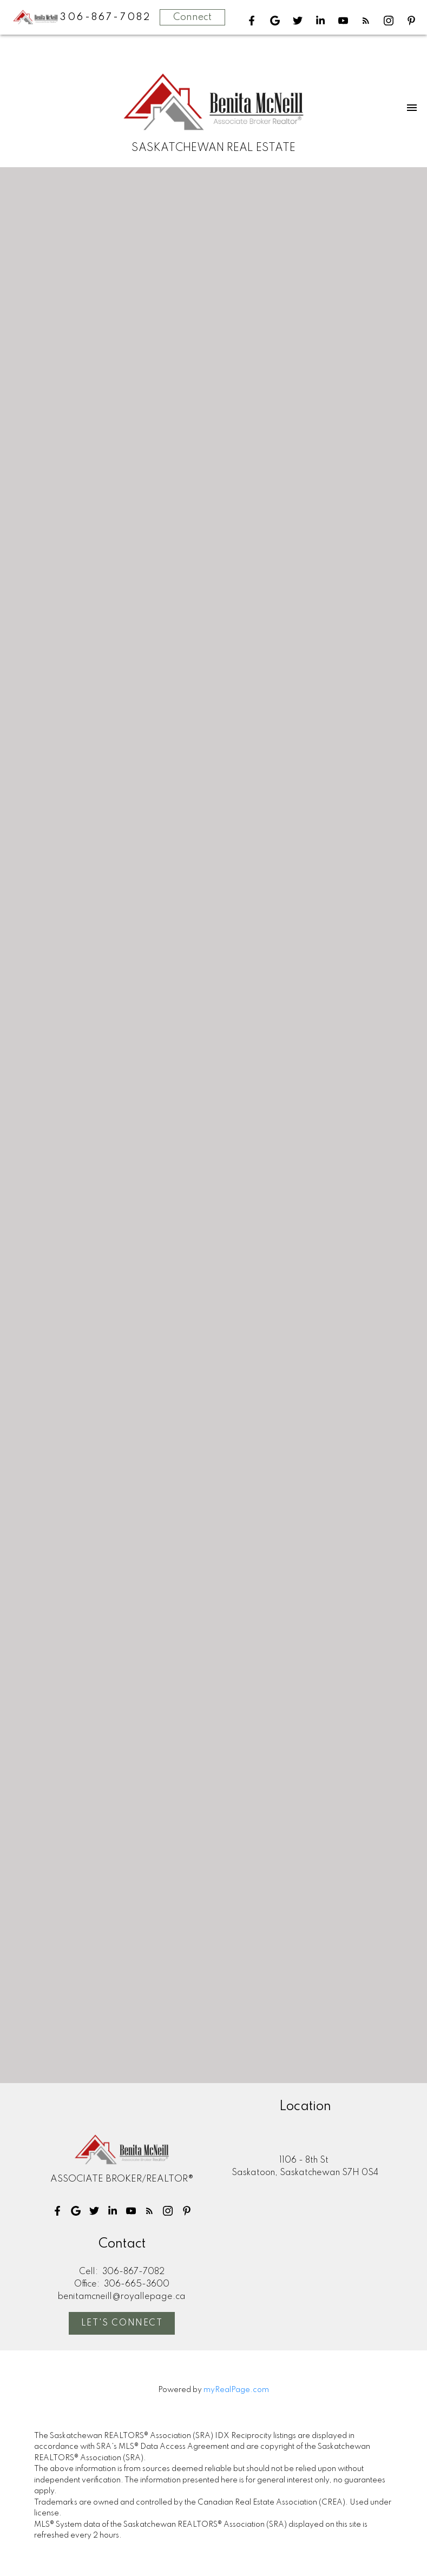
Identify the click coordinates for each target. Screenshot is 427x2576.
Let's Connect (122, 2323)
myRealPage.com (236, 2390)
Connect (192, 17)
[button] (252, 20)
